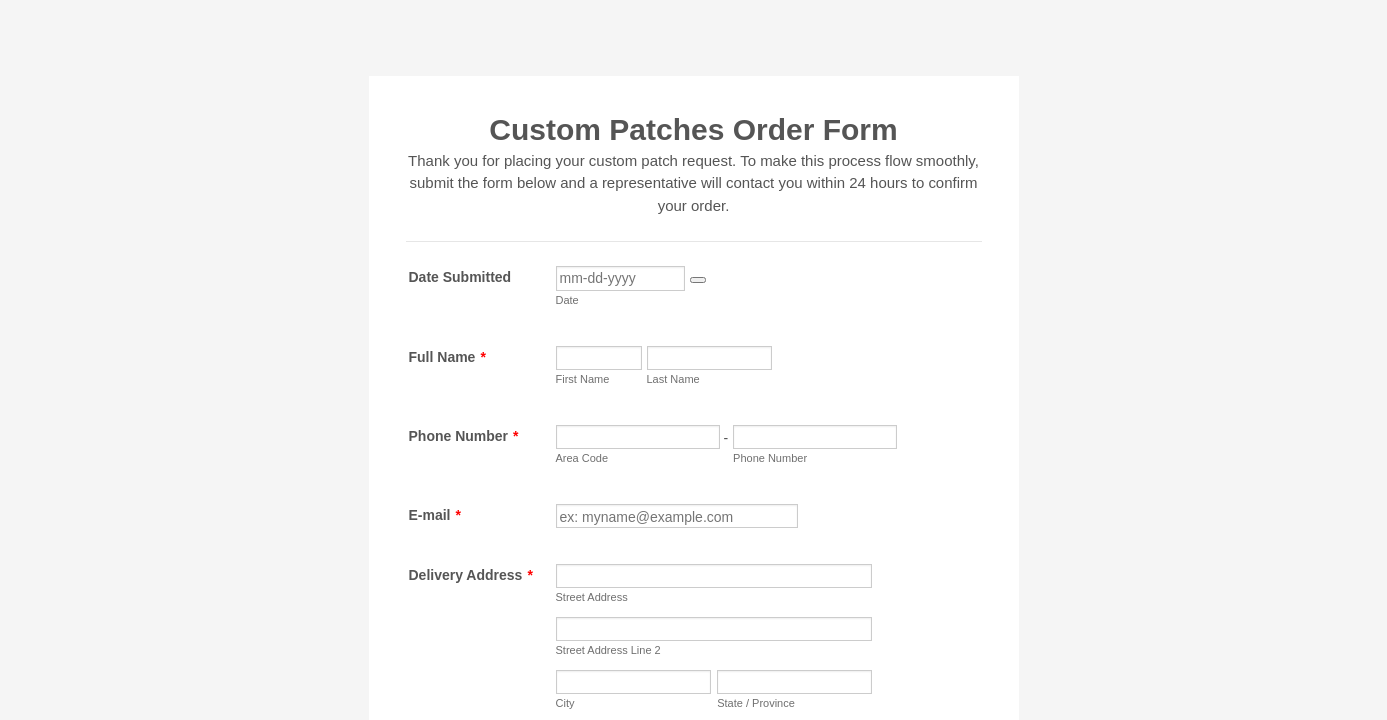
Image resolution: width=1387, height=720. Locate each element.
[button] (698, 280)
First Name (583, 379)
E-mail (435, 515)
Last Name (673, 379)
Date (567, 300)
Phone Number (464, 436)
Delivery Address (471, 575)
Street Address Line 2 (608, 650)
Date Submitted (460, 277)
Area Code (582, 458)
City (565, 703)
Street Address (592, 597)
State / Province (756, 703)
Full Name (447, 357)
